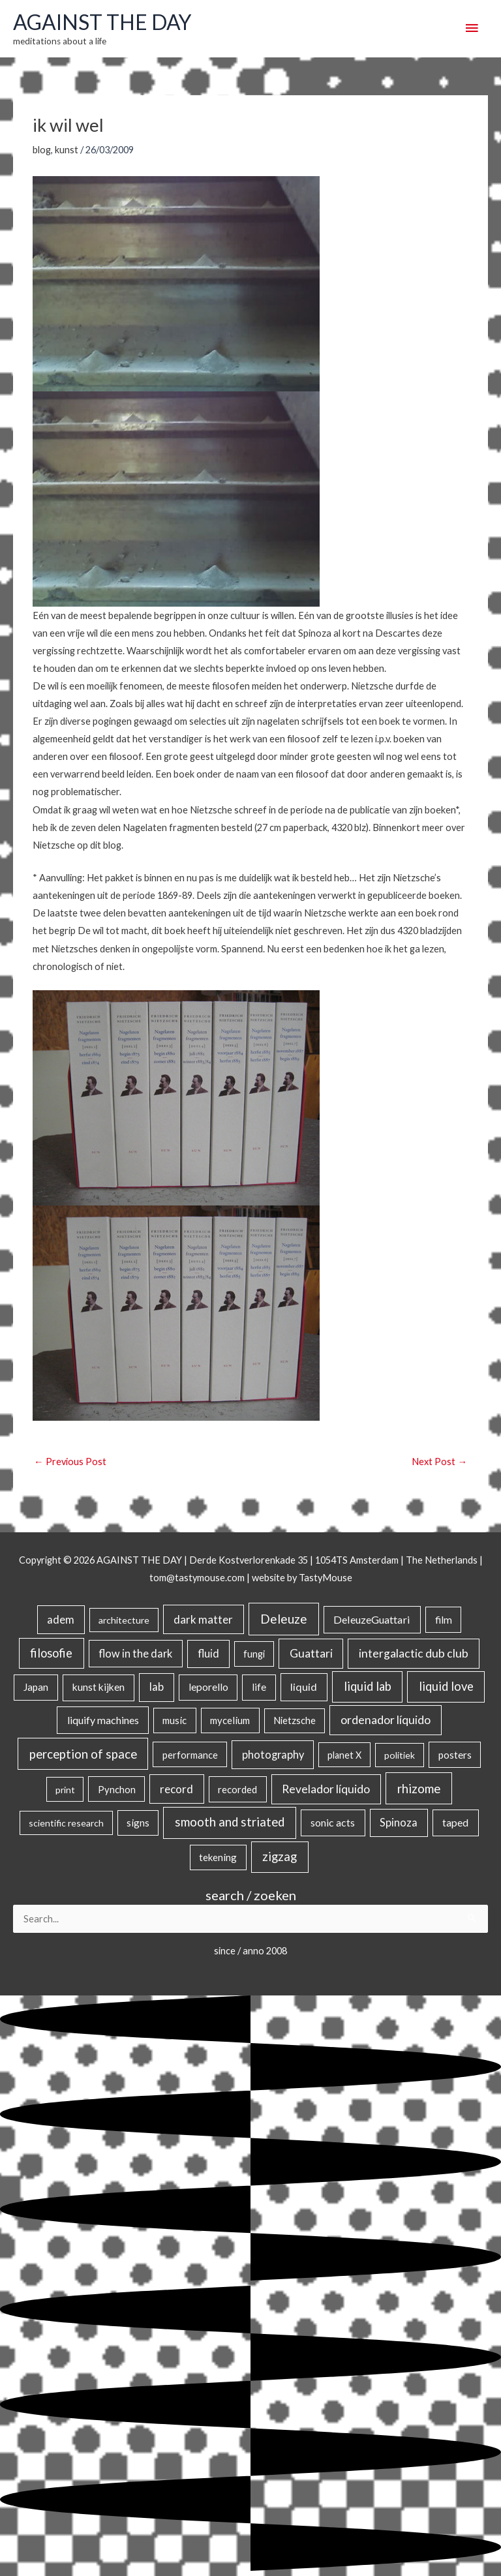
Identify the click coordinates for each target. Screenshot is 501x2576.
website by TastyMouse (302, 1577)
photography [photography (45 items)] (273, 1754)
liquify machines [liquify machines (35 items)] (103, 1720)
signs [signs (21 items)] (138, 1822)
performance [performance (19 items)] (190, 1755)
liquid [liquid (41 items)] (303, 1686)
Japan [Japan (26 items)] (35, 1687)
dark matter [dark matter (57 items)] (203, 1619)
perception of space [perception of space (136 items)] (83, 1753)
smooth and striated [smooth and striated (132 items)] (229, 1822)
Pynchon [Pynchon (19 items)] (117, 1789)
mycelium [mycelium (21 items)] (230, 1720)
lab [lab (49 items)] (156, 1686)
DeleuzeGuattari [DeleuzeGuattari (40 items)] (371, 1619)
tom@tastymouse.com (197, 1577)
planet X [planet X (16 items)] (344, 1755)
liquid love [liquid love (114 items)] (446, 1686)
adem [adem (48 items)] (60, 1619)
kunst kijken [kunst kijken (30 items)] (98, 1687)
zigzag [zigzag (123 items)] (279, 1856)
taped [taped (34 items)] (455, 1822)
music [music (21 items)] (174, 1720)
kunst (66, 149)
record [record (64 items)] (176, 1789)
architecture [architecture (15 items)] (124, 1620)
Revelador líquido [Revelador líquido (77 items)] (326, 1789)
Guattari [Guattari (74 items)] (311, 1653)
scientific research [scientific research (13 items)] (66, 1822)
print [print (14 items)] (65, 1789)
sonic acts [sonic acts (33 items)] (333, 1822)
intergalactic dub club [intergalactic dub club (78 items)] (413, 1653)
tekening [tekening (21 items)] (218, 1857)
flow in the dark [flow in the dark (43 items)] (135, 1653)
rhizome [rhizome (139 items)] (418, 1788)
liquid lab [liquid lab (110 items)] (367, 1686)
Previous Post (70, 1461)
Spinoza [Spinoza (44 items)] (399, 1822)
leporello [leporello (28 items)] (208, 1687)
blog (42, 149)
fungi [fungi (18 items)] (254, 1653)
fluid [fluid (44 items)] (208, 1653)
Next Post (439, 1461)
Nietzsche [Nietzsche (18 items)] (294, 1720)
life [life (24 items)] (259, 1687)
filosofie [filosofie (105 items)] (51, 1653)
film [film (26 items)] (443, 1620)
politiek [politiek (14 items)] (399, 1755)
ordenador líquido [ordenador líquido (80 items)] (386, 1720)
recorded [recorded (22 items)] (237, 1789)
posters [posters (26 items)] (455, 1755)
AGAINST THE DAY (102, 22)
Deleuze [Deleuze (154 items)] (283, 1618)
